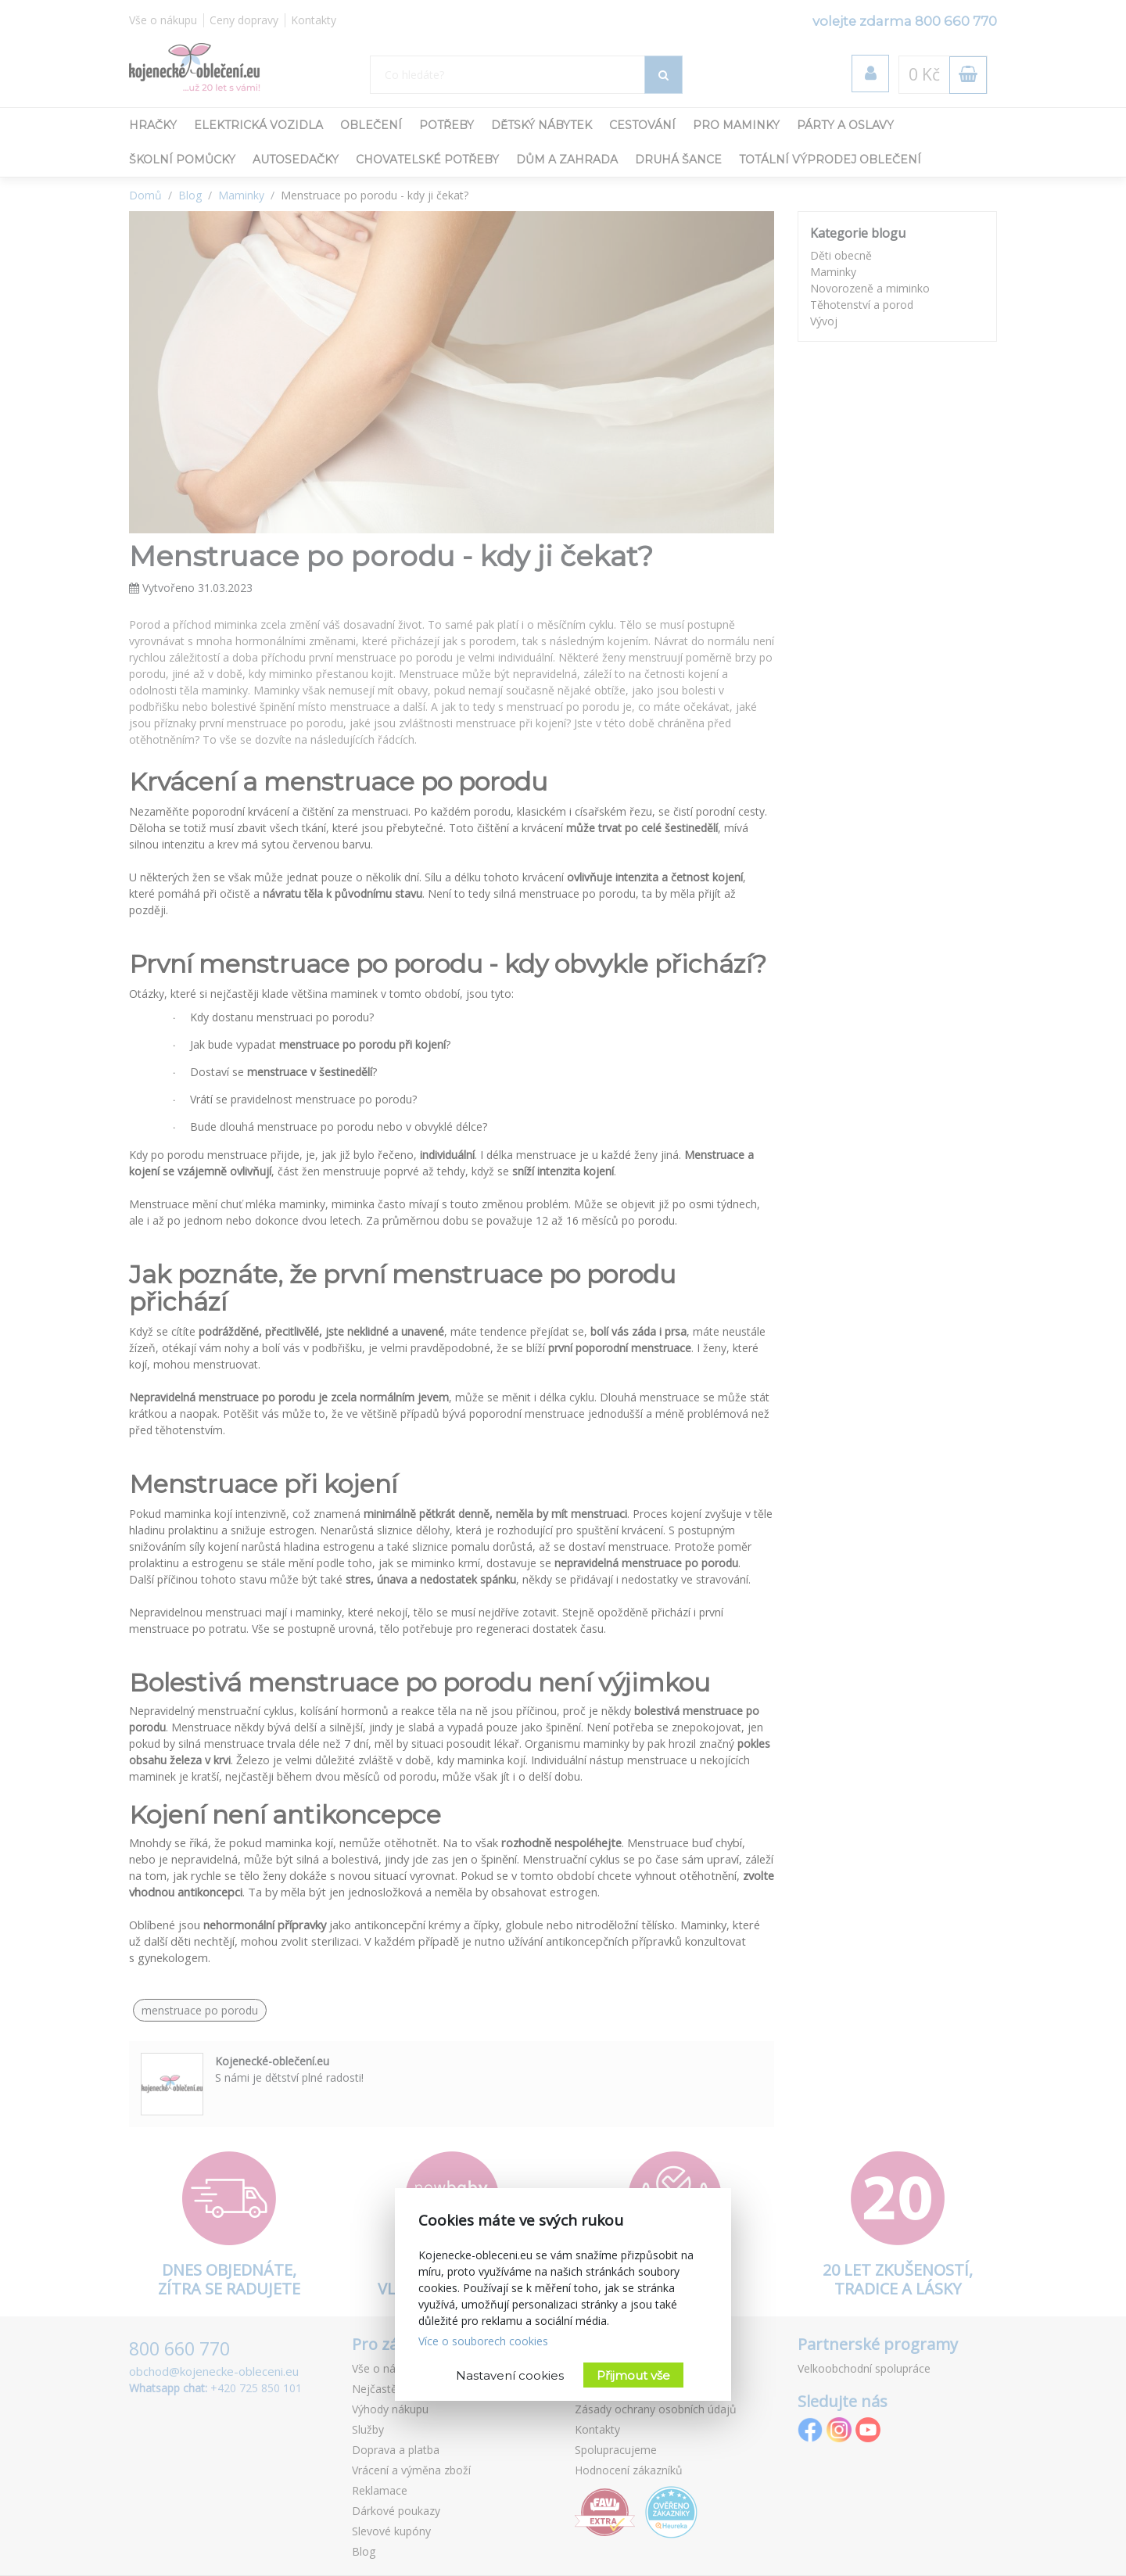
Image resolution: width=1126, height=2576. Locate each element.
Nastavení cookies (510, 2375)
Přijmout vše (633, 2375)
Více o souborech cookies (483, 2341)
